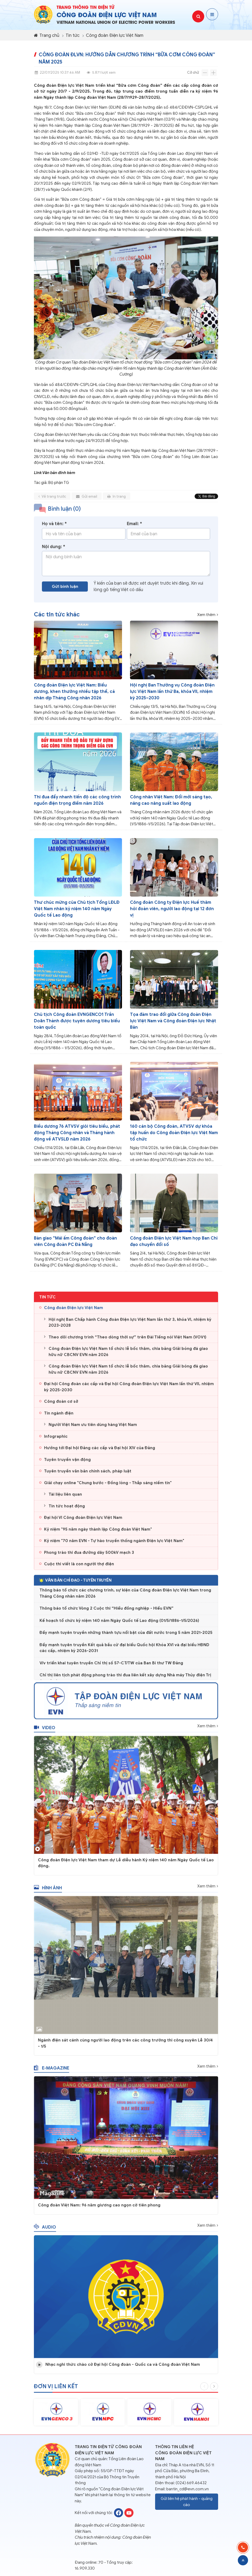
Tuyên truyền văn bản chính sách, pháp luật (87, 1475)
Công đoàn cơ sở (61, 1405)
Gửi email (86, 500)
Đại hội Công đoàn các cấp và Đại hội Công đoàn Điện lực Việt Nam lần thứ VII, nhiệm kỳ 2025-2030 (129, 1390)
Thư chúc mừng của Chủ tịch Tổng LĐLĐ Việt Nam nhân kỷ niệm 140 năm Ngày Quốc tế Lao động (77, 909)
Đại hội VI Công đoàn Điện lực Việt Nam (83, 1521)
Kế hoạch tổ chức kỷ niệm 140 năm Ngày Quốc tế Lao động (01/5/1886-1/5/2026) (119, 1626)
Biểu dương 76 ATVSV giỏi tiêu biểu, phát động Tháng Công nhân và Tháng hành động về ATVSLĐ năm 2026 (77, 1133)
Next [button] (214, 2390)
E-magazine (51, 2072)
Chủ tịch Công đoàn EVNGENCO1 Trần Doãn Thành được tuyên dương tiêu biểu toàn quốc (77, 1021)
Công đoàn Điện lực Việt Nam (114, 35)
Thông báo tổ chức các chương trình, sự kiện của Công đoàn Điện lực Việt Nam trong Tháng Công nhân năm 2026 (125, 1598)
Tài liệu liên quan (65, 1498)
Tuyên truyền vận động (67, 1463)
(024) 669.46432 (191, 2482)
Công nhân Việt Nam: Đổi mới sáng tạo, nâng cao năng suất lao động (171, 800)
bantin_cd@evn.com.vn (187, 2489)
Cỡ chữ (193, 72)
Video (44, 1731)
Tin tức (73, 35)
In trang (116, 500)
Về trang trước (52, 500)
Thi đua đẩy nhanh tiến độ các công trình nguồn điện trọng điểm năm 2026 (77, 800)
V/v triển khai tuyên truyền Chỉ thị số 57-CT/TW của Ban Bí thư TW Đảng (111, 1668)
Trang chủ (46, 35)
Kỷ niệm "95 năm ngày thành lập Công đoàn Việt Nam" (98, 1533)
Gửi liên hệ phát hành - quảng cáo (186, 2501)
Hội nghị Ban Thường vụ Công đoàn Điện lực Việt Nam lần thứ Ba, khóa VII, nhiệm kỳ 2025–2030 (172, 692)
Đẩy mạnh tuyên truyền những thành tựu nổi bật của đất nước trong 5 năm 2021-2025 (126, 1638)
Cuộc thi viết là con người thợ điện (79, 1567)
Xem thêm (206, 615)
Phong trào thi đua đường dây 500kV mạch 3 (89, 1556)
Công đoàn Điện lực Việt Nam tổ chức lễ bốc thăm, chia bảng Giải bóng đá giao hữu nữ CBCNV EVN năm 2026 (128, 1355)
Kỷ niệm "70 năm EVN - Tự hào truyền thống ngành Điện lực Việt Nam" (114, 1544)
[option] (56, 2416)
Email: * (134, 527)
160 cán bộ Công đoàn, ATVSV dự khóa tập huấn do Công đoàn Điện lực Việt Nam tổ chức (174, 1133)
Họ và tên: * (54, 527)
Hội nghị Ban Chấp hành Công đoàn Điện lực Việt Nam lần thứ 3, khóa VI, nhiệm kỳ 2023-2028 (130, 1326)
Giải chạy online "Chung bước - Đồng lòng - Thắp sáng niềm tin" (108, 1486)
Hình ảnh (48, 1892)
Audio (45, 2231)
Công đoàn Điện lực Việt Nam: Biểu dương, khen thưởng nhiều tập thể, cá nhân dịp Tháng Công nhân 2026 (74, 692)
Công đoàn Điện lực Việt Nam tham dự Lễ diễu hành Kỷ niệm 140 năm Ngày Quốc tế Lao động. (126, 1866)
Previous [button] (204, 2390)
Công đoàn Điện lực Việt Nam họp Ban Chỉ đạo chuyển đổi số (174, 1241)
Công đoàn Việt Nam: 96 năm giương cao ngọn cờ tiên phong (99, 2209)
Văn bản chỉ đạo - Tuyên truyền (75, 1584)
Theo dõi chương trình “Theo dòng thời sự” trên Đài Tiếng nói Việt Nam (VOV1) (127, 1341)
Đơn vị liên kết (56, 2390)
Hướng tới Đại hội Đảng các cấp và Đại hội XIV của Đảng (99, 1451)
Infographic (56, 1440)
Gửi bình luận (65, 590)
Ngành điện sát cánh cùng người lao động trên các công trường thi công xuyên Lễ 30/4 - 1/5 (125, 2047)
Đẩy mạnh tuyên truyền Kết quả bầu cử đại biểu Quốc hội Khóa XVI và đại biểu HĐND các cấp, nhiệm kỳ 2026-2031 (124, 1653)
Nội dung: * (53, 550)
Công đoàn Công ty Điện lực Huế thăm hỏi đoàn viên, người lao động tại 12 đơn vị (172, 909)
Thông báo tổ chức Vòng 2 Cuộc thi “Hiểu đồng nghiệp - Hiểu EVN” (107, 1613)
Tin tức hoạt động (67, 1510)
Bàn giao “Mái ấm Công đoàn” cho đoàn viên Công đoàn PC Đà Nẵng (75, 1241)
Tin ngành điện (58, 1417)
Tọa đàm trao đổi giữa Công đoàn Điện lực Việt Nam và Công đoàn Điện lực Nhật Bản (173, 1021)
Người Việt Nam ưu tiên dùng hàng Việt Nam (93, 1428)
